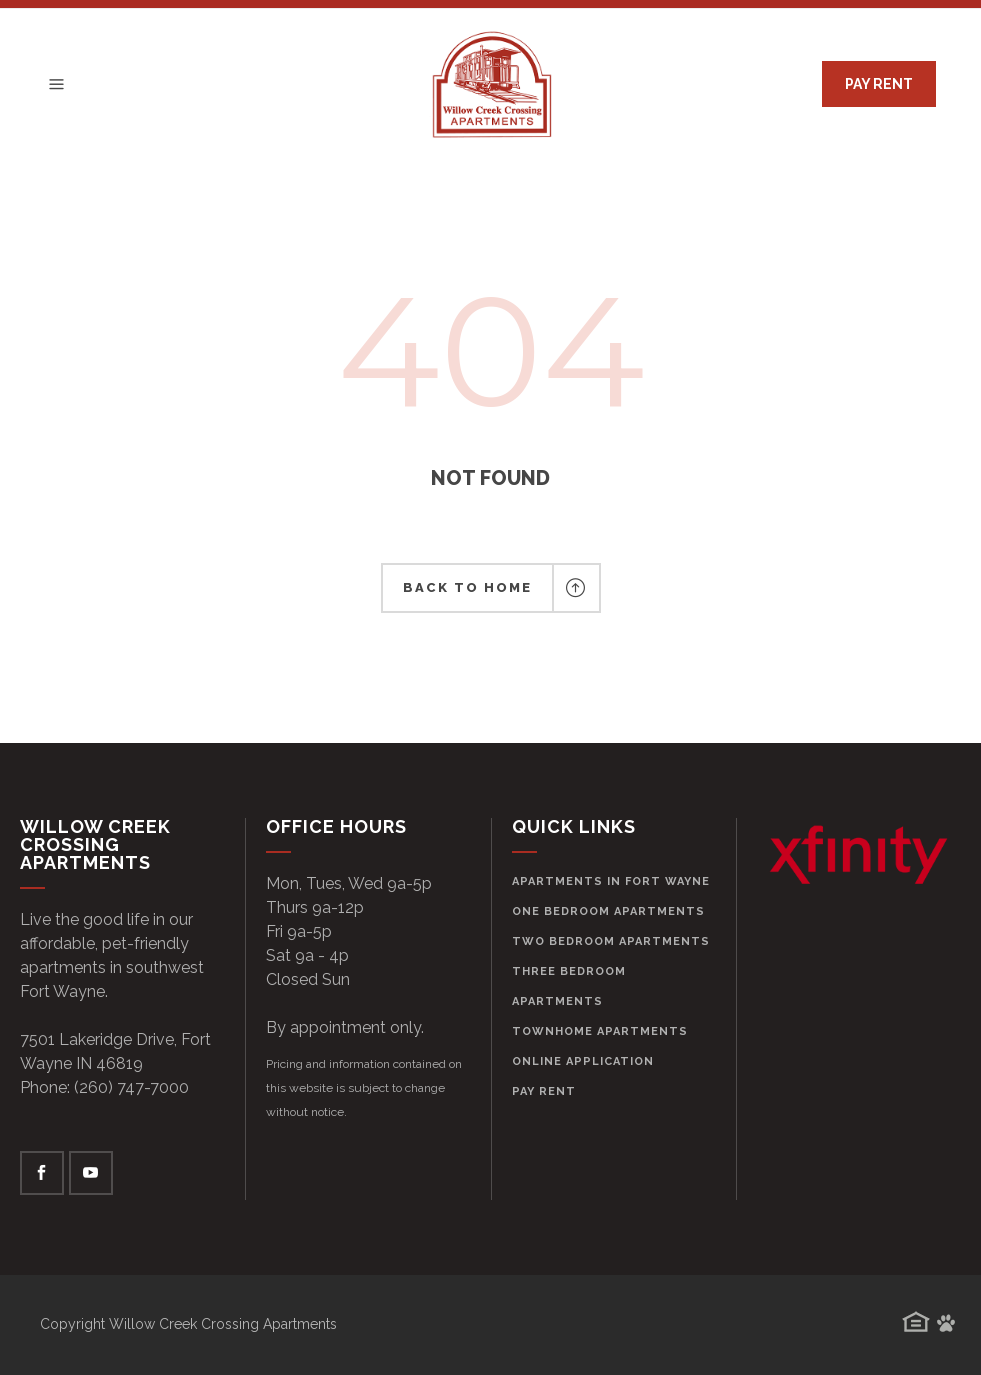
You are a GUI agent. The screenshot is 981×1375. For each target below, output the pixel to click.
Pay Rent (544, 1091)
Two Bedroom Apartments (611, 941)
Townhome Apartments (600, 1031)
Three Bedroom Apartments (569, 986)
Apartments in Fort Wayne (611, 881)
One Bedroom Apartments (608, 911)
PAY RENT (879, 84)
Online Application (583, 1061)
